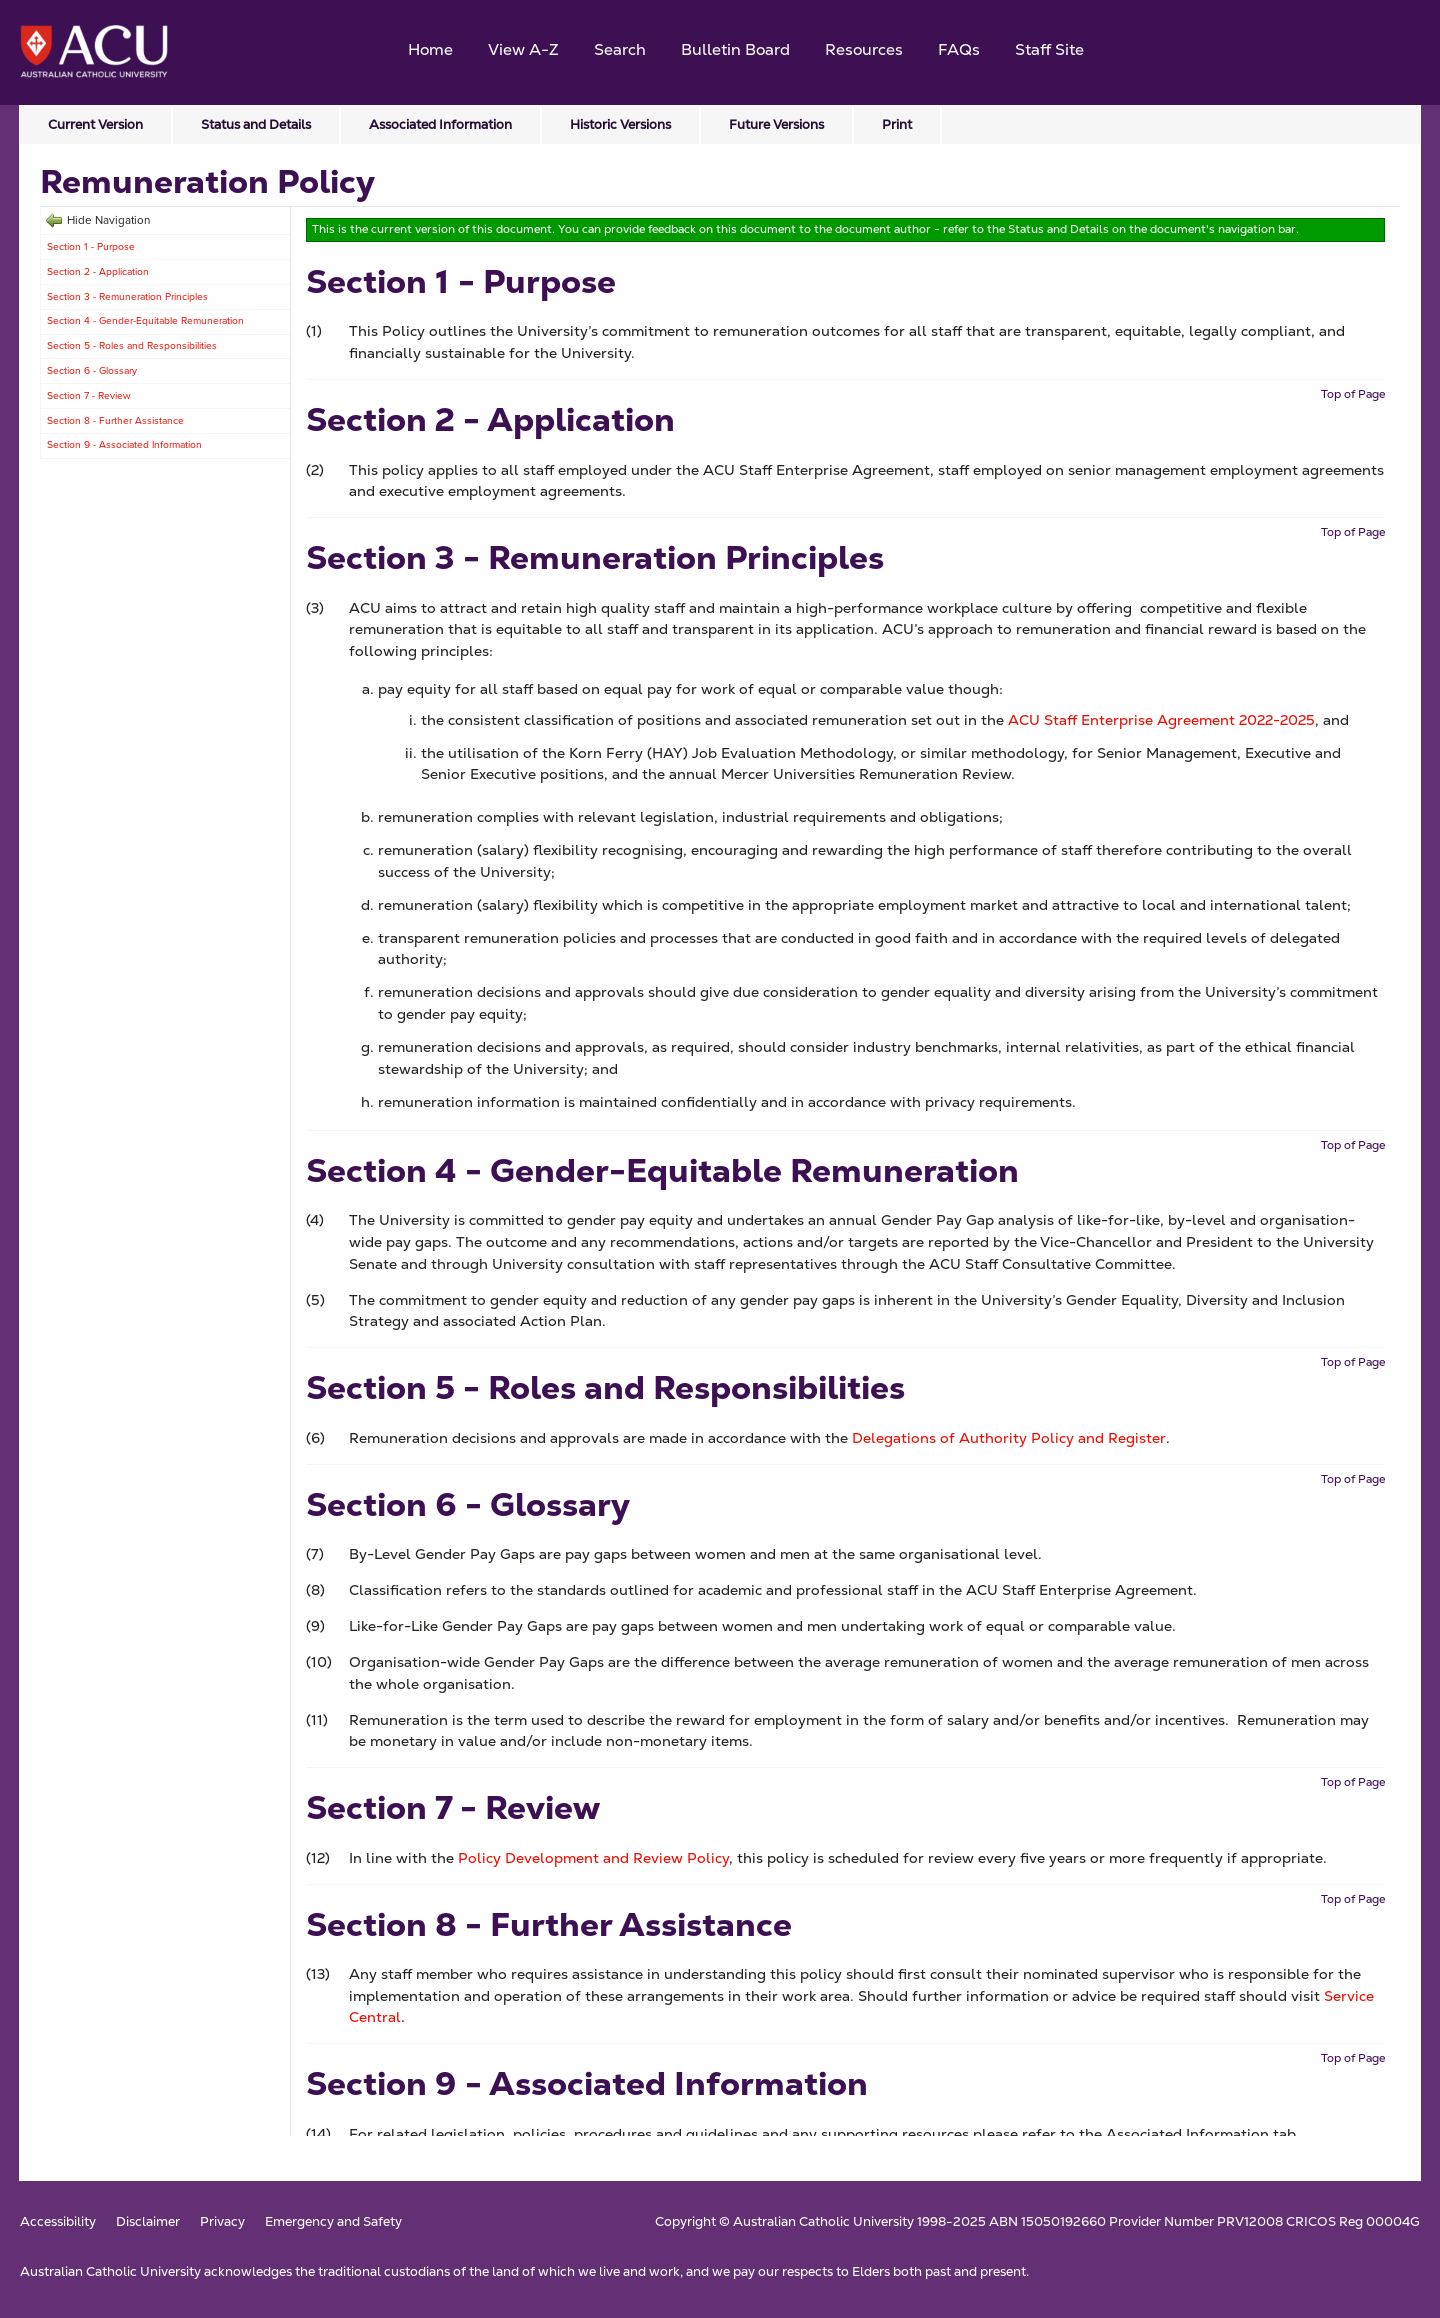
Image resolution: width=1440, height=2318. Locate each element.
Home (430, 49)
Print (897, 124)
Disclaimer (148, 2222)
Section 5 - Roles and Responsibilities (132, 345)
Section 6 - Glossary (92, 370)
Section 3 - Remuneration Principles (127, 296)
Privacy (222, 2222)
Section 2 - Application (98, 271)
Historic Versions (620, 124)
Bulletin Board (735, 49)
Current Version (95, 124)
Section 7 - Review (89, 395)
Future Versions (776, 124)
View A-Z (523, 49)
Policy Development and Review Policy (593, 1858)
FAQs (959, 49)
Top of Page (1353, 394)
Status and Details (256, 124)
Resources (864, 49)
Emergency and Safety (333, 2222)
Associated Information (440, 124)
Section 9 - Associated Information (124, 444)
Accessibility (58, 2222)
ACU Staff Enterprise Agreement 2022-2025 (1161, 720)
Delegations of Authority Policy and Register (1009, 1438)
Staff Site (1049, 49)
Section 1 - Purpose (91, 246)
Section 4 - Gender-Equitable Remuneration (145, 320)
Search (620, 49)
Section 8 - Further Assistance (115, 420)
